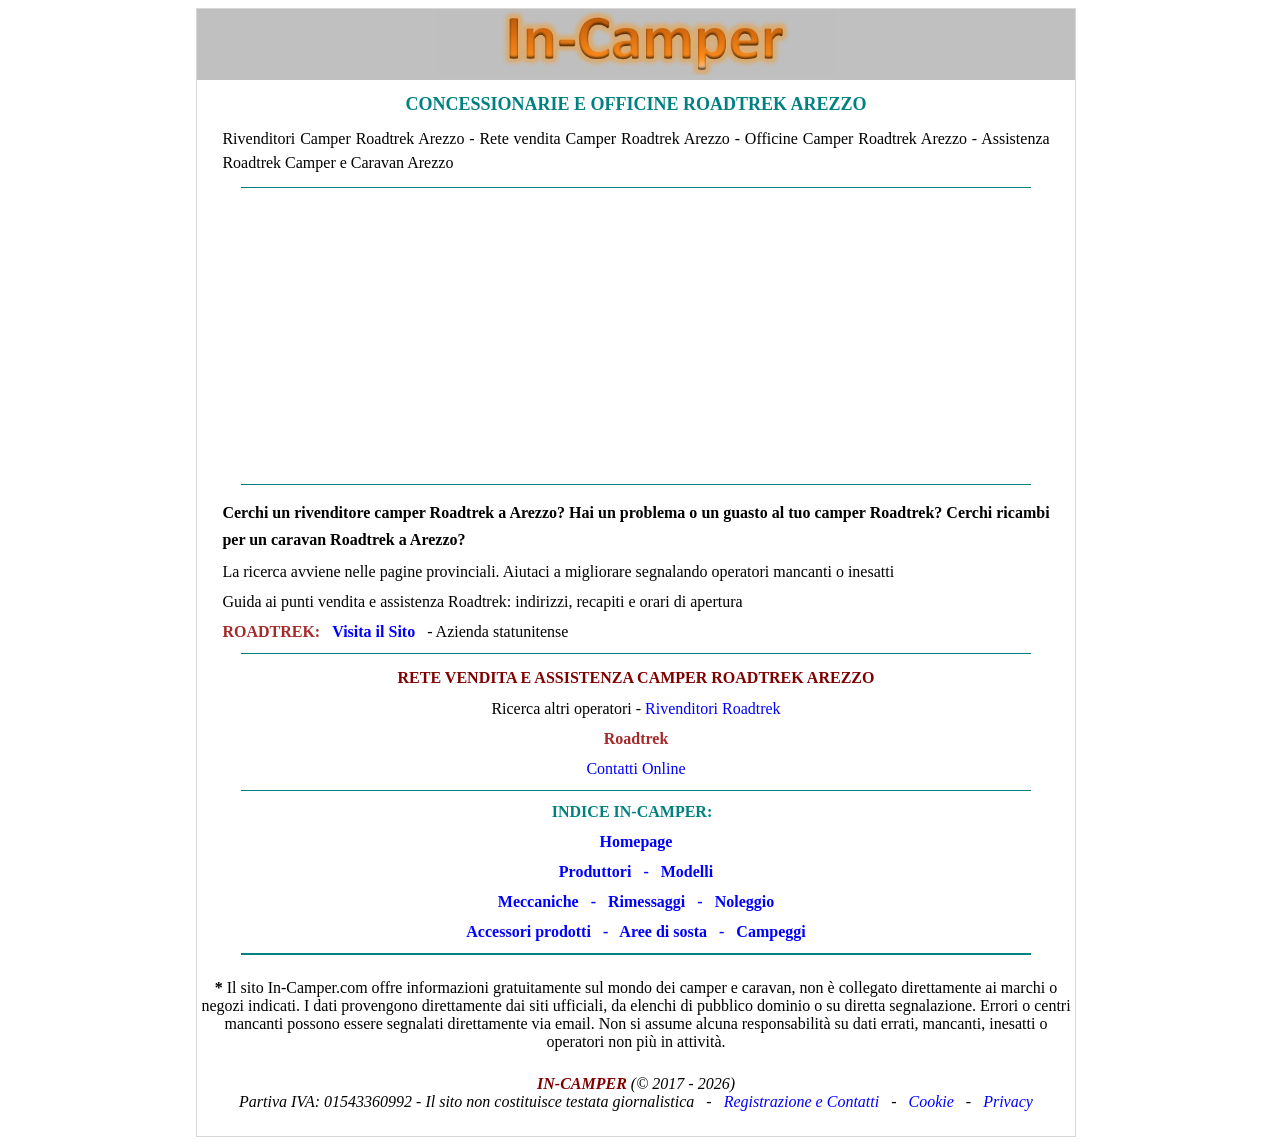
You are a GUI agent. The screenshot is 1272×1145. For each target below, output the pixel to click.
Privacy (1008, 1101)
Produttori (595, 871)
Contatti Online (635, 768)
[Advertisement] (636, 336)
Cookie (931, 1101)
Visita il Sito (373, 631)
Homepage (636, 841)
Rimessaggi (646, 901)
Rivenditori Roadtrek (713, 708)
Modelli (687, 871)
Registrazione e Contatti (802, 1101)
